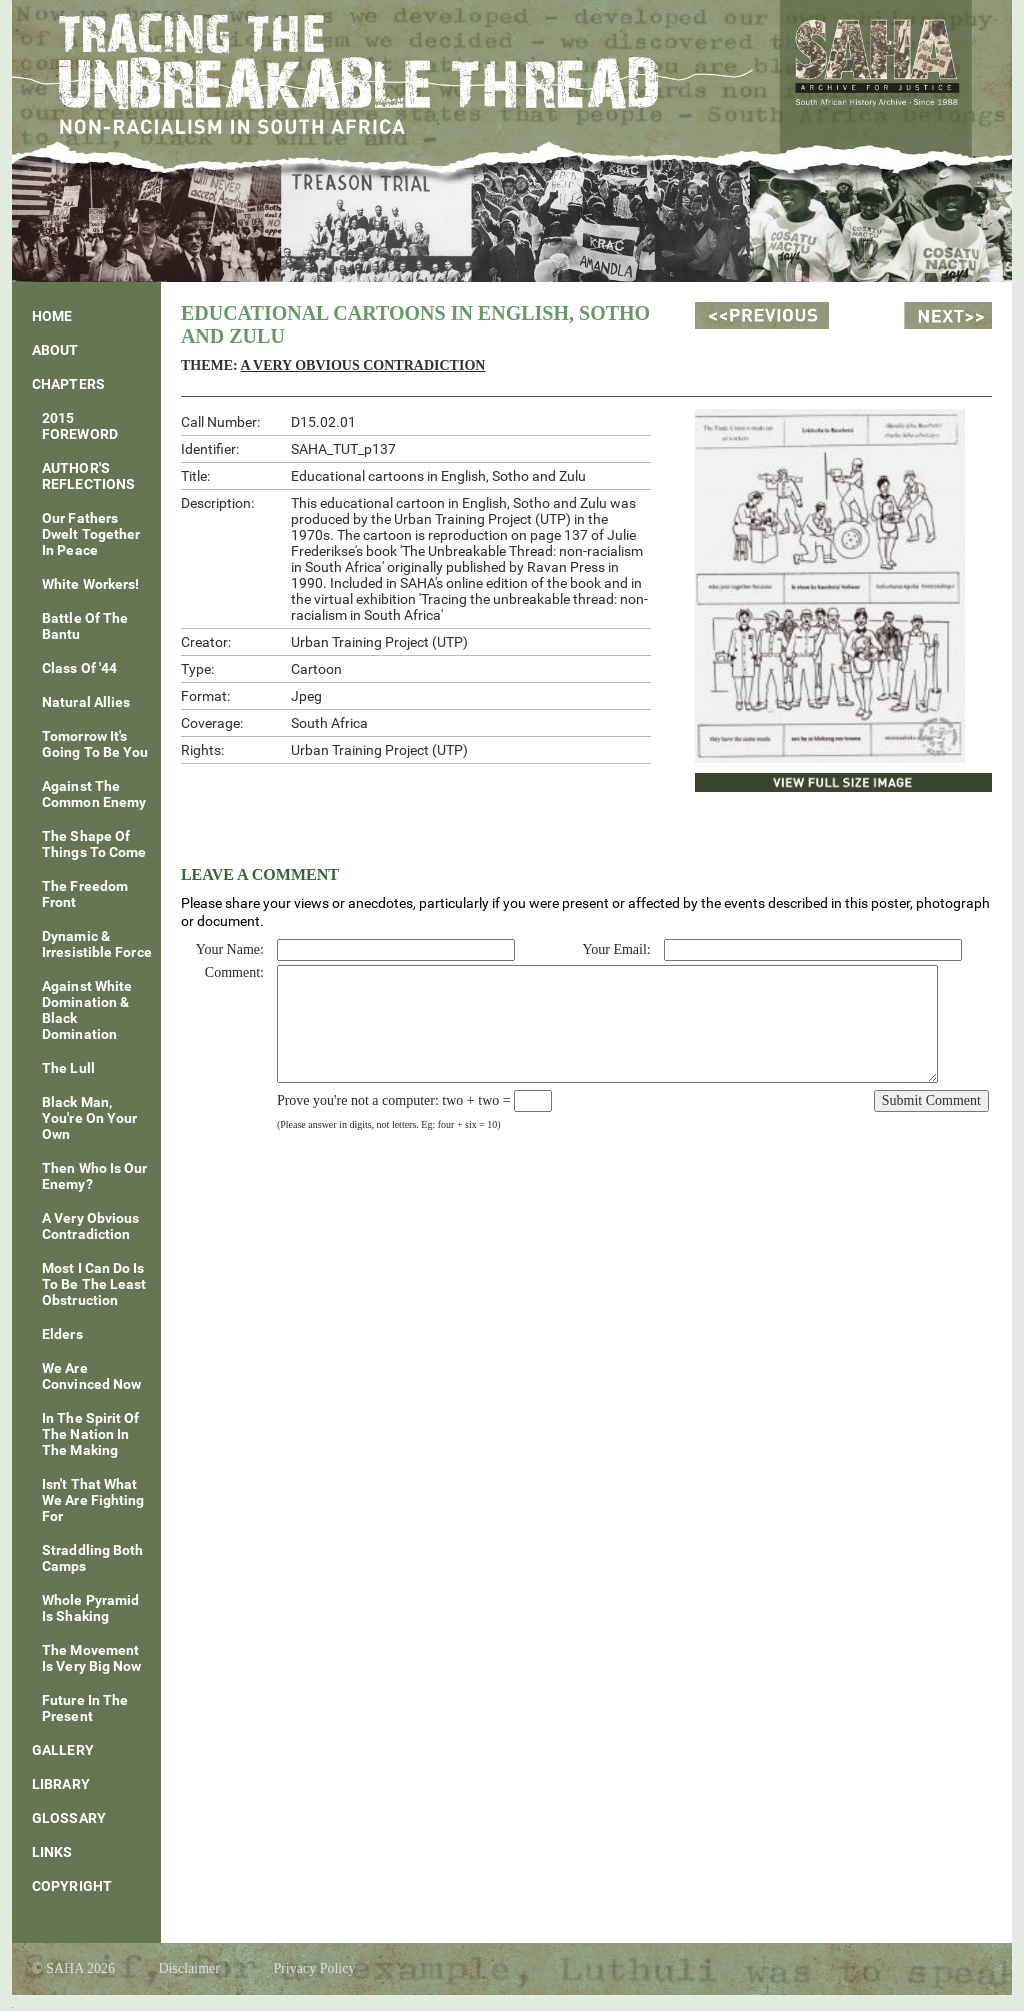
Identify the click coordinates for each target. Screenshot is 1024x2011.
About (55, 350)
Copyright (72, 1886)
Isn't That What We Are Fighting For (93, 1500)
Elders (62, 1334)
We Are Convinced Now (91, 1376)
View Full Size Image (778, 780)
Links (52, 1852)
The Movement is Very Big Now (92, 1658)
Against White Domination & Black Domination (87, 1010)
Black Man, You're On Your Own (89, 1118)
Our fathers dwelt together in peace (91, 534)
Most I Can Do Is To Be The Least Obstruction (94, 1284)
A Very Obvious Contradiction (90, 1226)
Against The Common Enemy (94, 794)
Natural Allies (86, 702)
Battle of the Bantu (85, 626)
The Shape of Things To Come (94, 844)
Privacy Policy (314, 1968)
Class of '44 (79, 668)
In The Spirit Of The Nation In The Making (91, 1434)
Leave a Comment (260, 874)
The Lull (68, 1068)
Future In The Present (85, 1708)
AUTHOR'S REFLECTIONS (88, 476)
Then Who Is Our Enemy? (95, 1176)
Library (61, 1784)
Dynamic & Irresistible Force (97, 944)
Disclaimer (188, 1968)
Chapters (68, 384)
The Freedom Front (85, 894)
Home (52, 316)
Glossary (69, 1818)
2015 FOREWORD (80, 426)
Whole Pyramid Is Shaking (90, 1608)
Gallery (63, 1750)
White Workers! (90, 584)
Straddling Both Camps (93, 1558)
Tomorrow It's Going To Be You (95, 744)
